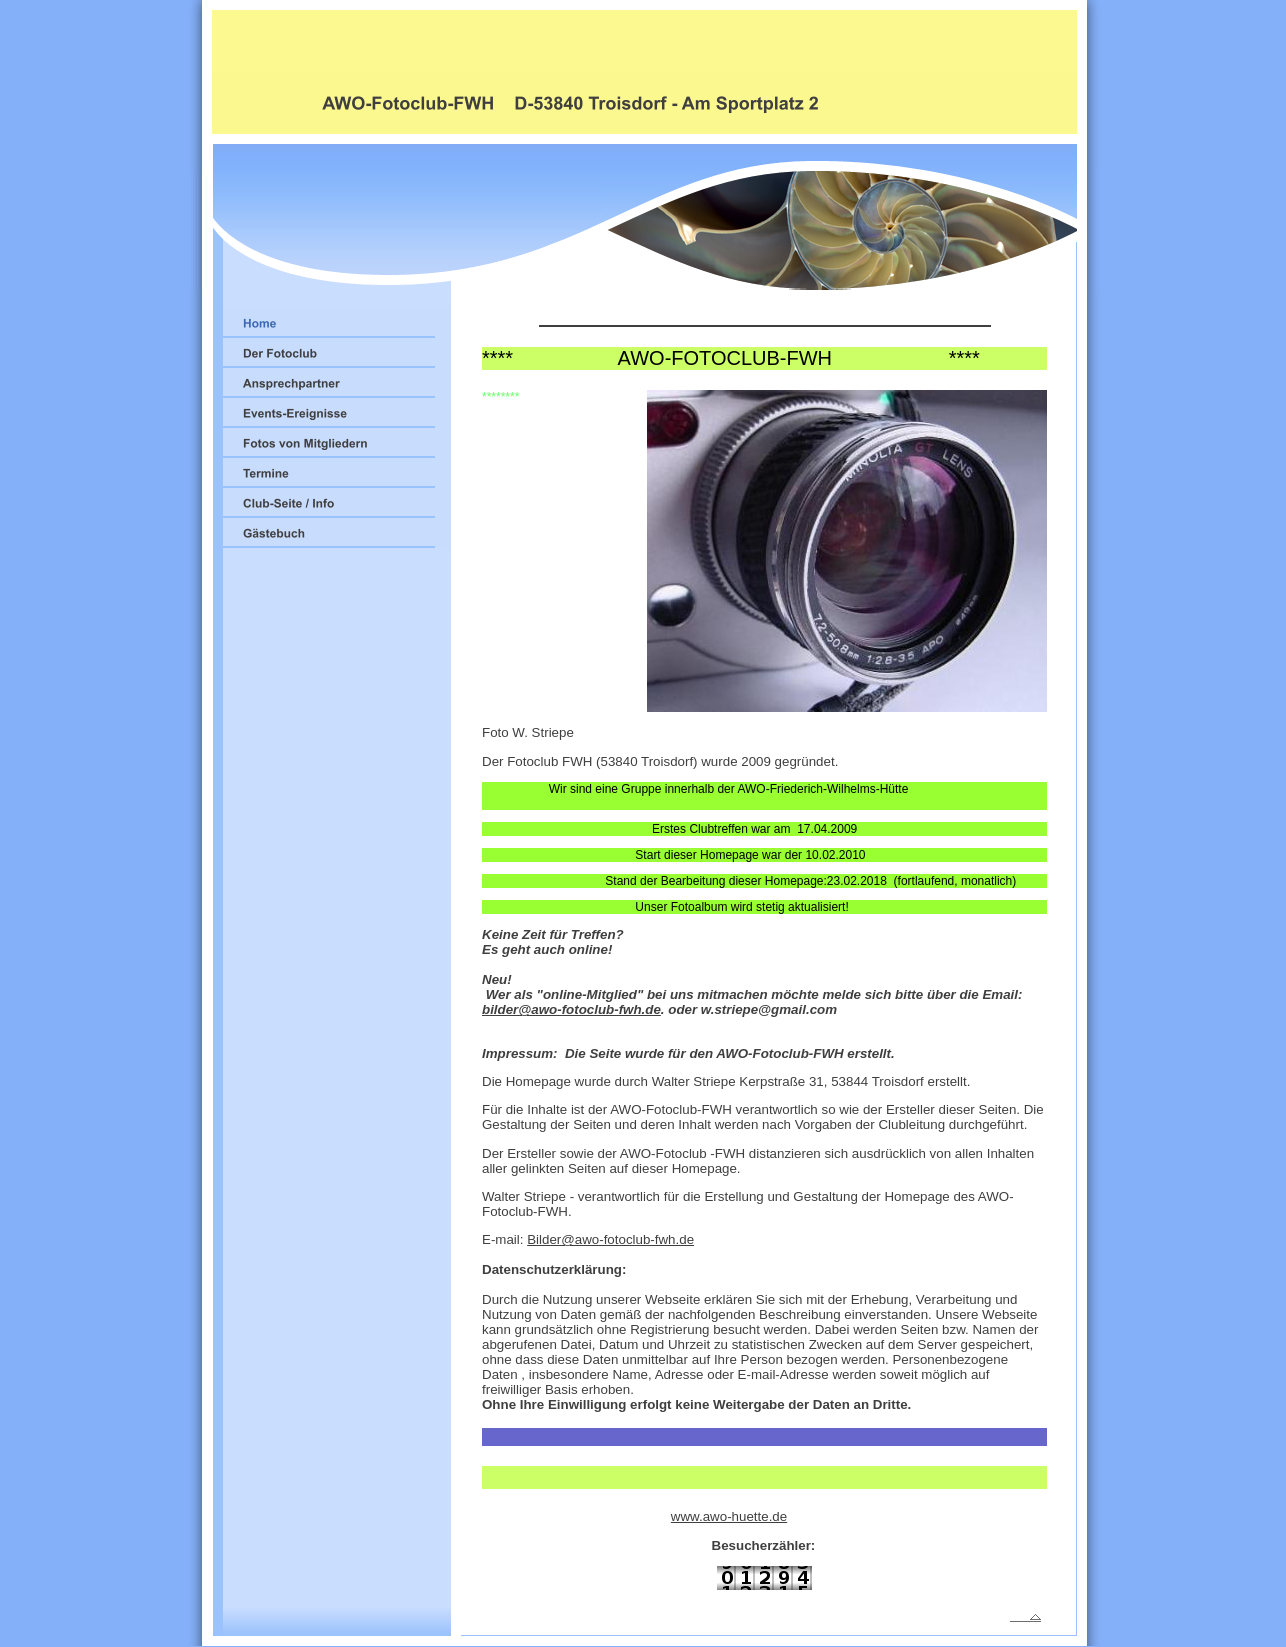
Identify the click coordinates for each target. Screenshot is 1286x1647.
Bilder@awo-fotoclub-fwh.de (610, 1239)
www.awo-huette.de (729, 1516)
